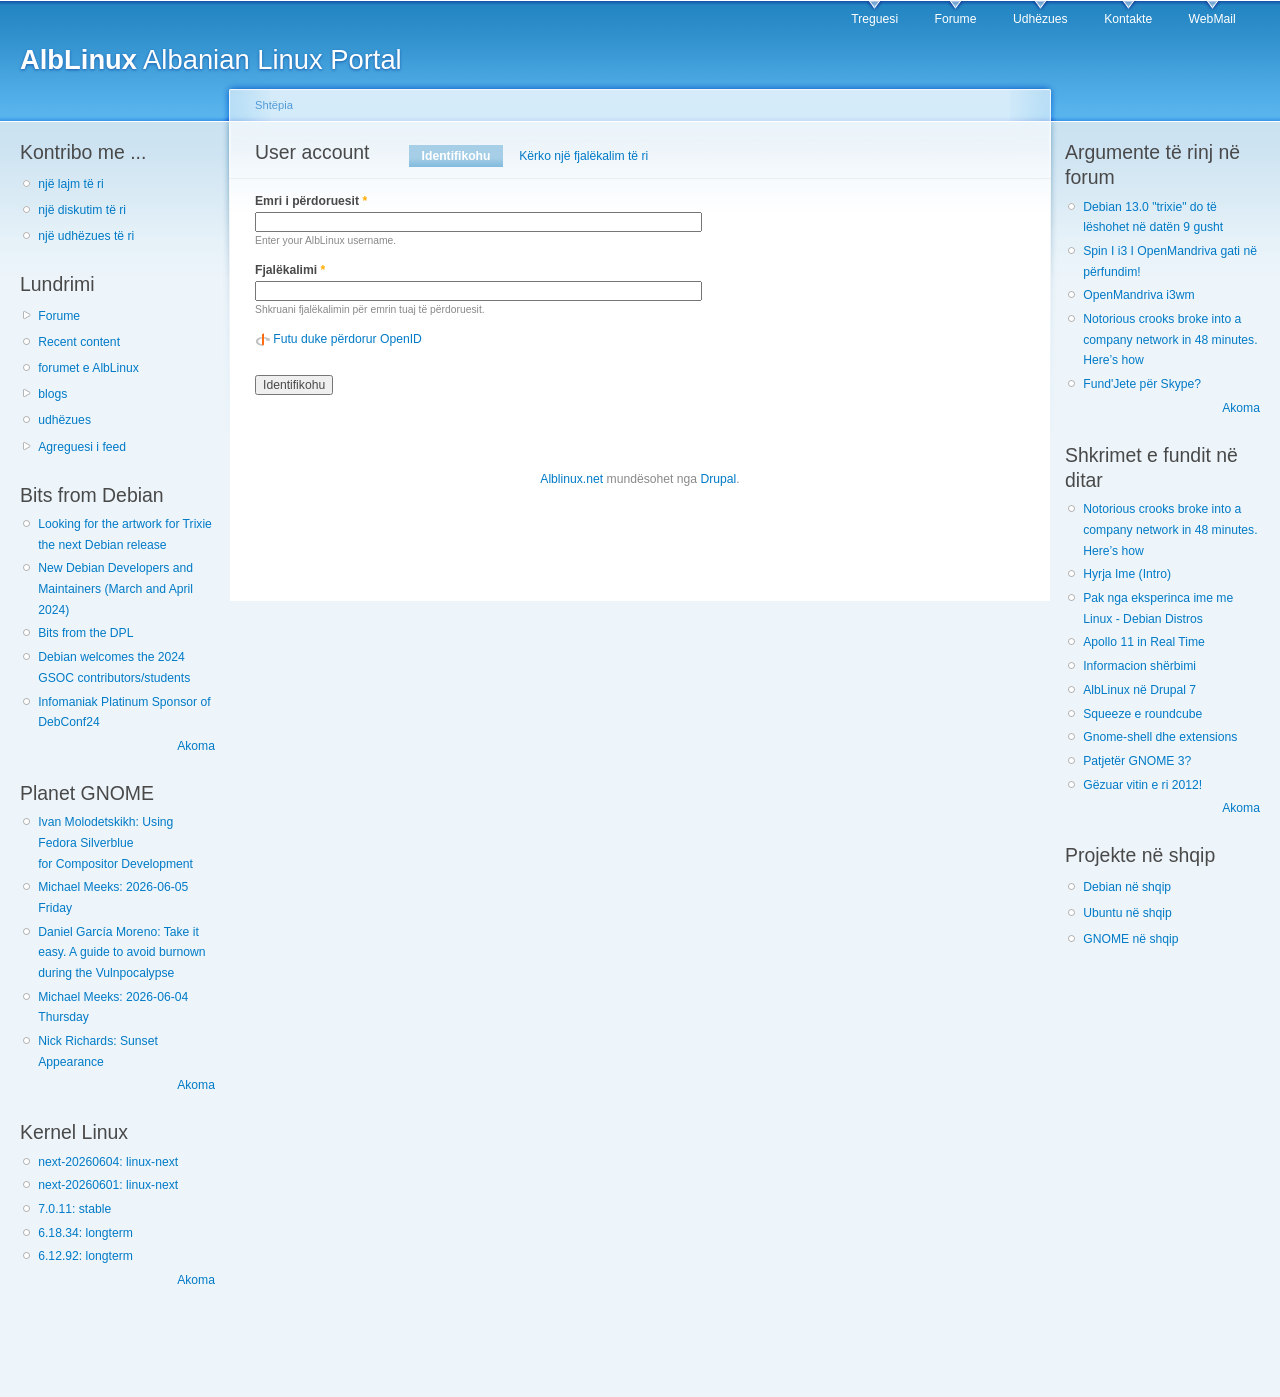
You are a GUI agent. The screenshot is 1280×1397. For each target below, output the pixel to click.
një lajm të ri (71, 184)
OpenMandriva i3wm (1138, 295)
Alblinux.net (571, 479)
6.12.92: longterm (85, 1256)
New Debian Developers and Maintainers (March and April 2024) (115, 588)
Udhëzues (1040, 19)
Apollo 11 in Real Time (1144, 642)
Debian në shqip (1127, 887)
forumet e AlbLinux (88, 368)
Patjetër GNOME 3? (1137, 761)
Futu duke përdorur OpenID (347, 339)
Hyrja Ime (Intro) (1127, 574)
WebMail (1212, 19)
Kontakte (1128, 19)
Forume (956, 19)
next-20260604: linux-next (108, 1162)
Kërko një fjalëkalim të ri (583, 156)
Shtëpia (274, 105)
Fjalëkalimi (290, 270)
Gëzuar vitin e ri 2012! (1142, 785)
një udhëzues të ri (86, 236)
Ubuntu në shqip (1127, 913)
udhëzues (64, 420)
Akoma (196, 746)
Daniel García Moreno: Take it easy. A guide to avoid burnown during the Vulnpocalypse (121, 952)
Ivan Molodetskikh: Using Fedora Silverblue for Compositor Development (115, 842)
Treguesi (874, 19)
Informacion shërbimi (1139, 666)
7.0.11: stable (74, 1209)
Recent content (79, 342)
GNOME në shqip (1130, 939)
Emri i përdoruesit (311, 201)
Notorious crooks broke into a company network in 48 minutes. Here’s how (1170, 339)
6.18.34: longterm (85, 1233)
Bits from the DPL (85, 633)
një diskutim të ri (82, 210)
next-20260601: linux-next (108, 1185)
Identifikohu (462, 156)
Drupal (718, 479)
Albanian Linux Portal (211, 59)
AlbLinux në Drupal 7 (1139, 690)
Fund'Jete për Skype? (1142, 384)
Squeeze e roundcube (1142, 714)
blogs (52, 394)
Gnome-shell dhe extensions (1160, 737)
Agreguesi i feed (82, 447)
